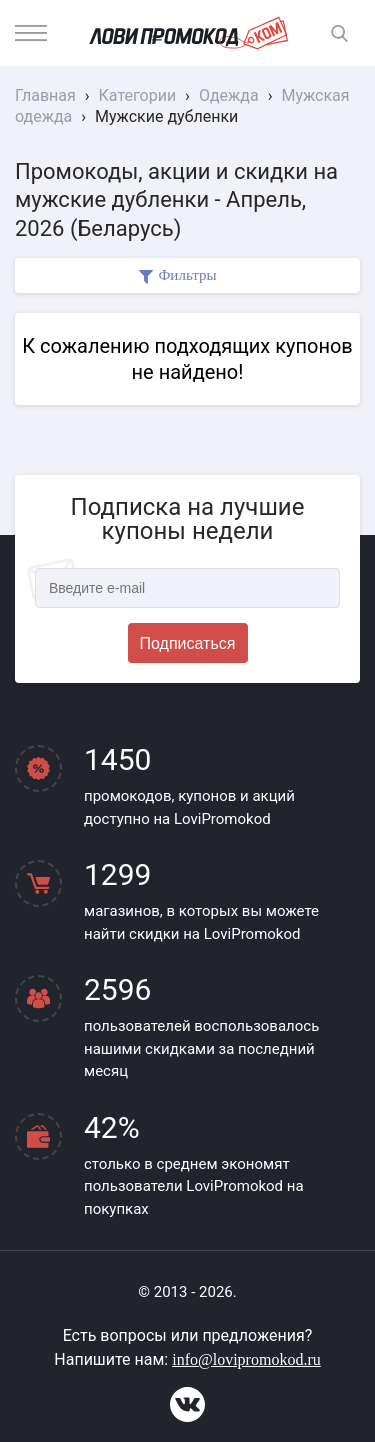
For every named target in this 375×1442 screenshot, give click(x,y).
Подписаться (188, 643)
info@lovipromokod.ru (246, 1359)
